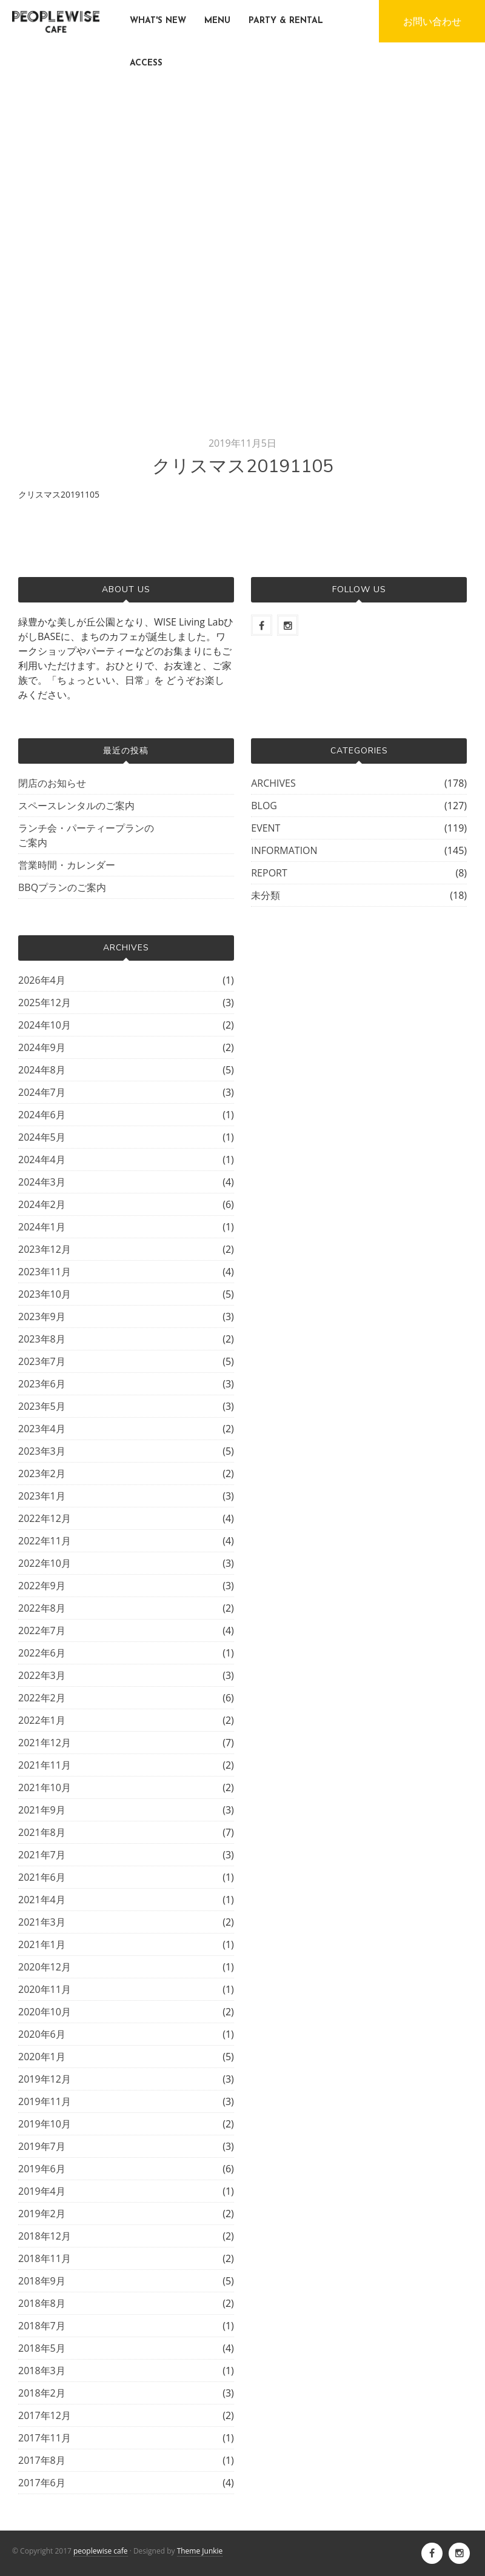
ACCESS (146, 63)
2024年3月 (41, 1182)
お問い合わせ (432, 21)
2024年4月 (41, 1159)
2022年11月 (44, 1540)
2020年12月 (44, 1967)
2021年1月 (41, 1944)
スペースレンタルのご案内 (76, 805)
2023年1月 (41, 1496)
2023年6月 (41, 1383)
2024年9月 (41, 1047)
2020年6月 (41, 2034)
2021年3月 (41, 1922)
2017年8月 (41, 2460)
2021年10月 (44, 1787)
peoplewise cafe (100, 2551)
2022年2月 (41, 1697)
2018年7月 (41, 2325)
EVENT (265, 828)
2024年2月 (41, 1204)
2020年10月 (44, 2011)
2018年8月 (41, 2303)
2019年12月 (44, 2079)
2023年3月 (41, 1451)
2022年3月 (41, 1675)
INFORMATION (284, 850)
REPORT (269, 872)
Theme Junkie (200, 2551)
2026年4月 (41, 980)
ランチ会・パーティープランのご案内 (86, 835)
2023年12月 (44, 1249)
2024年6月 (41, 1114)
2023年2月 (41, 1473)
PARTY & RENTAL (286, 20)
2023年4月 (41, 1428)
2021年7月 (41, 1854)
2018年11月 (44, 2258)
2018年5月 (41, 2348)
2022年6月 (41, 1653)
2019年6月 (41, 2168)
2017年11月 (44, 2437)
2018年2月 (41, 2393)
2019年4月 (41, 2191)
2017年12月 (44, 2415)
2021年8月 (41, 1832)
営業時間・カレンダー (66, 865)
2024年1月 (41, 1226)
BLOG (264, 805)
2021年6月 (41, 1877)
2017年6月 (41, 2482)
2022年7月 (41, 1630)
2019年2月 (41, 2213)
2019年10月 (44, 2124)
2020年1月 (41, 2056)
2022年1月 (41, 1720)
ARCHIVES (273, 783)
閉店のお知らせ (52, 783)
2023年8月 (41, 1339)
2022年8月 (41, 1608)
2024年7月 (41, 1092)
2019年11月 (44, 2101)
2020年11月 (44, 1989)
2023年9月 (41, 1316)
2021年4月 (41, 1899)
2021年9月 (41, 1810)
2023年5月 (41, 1406)
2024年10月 (44, 1025)
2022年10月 (44, 1563)
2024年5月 (41, 1137)
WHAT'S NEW (158, 20)
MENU (217, 20)
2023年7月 (41, 1361)
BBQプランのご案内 (62, 887)
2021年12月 (44, 1742)
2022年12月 (44, 1518)
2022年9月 (41, 1585)
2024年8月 (41, 1069)
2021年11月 (44, 1765)
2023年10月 (44, 1294)
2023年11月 (44, 1271)
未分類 (265, 895)
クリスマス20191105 (58, 494)
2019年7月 (41, 2146)
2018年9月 (41, 2280)
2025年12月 (44, 1002)
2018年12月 (44, 2236)
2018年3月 (41, 2370)
